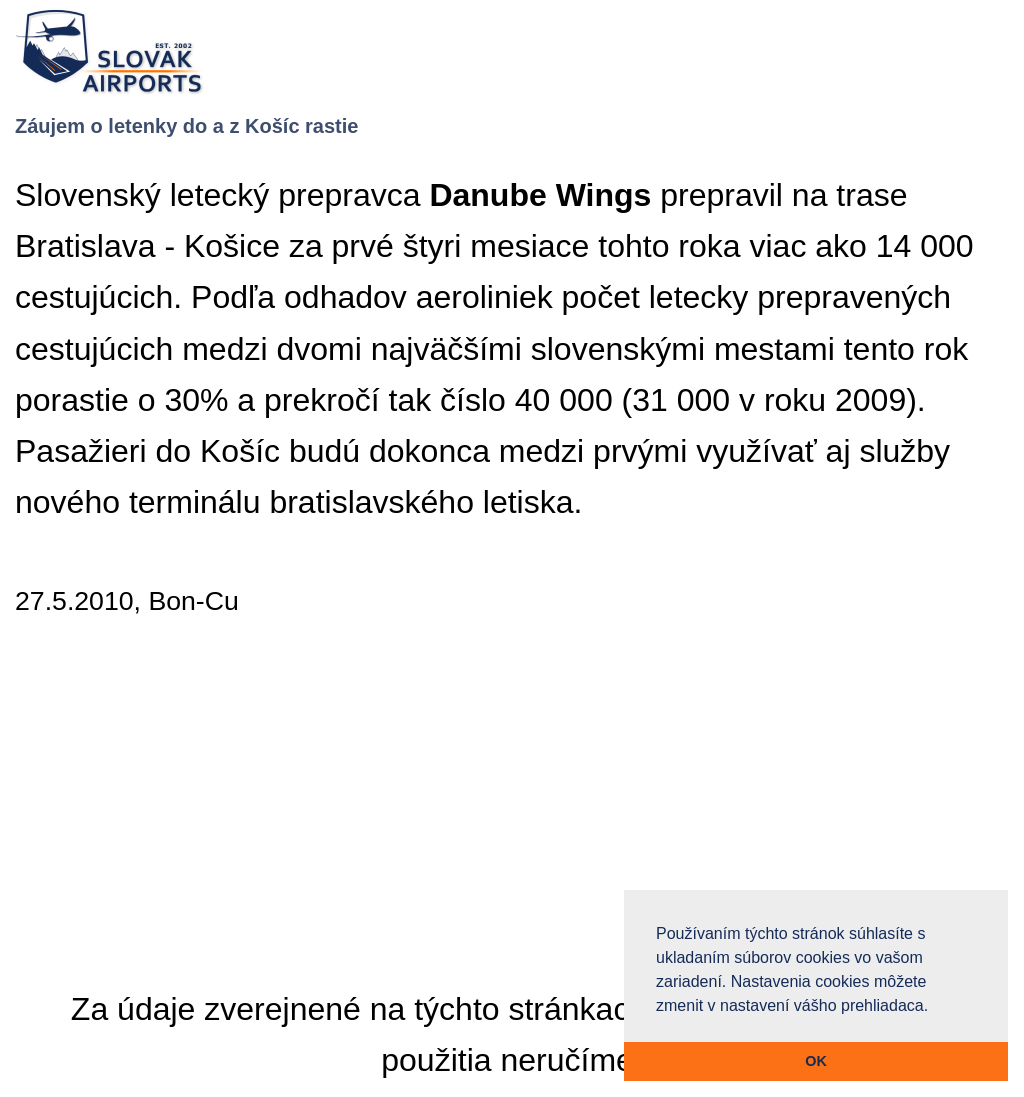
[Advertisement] (512, 812)
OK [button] (816, 1061)
